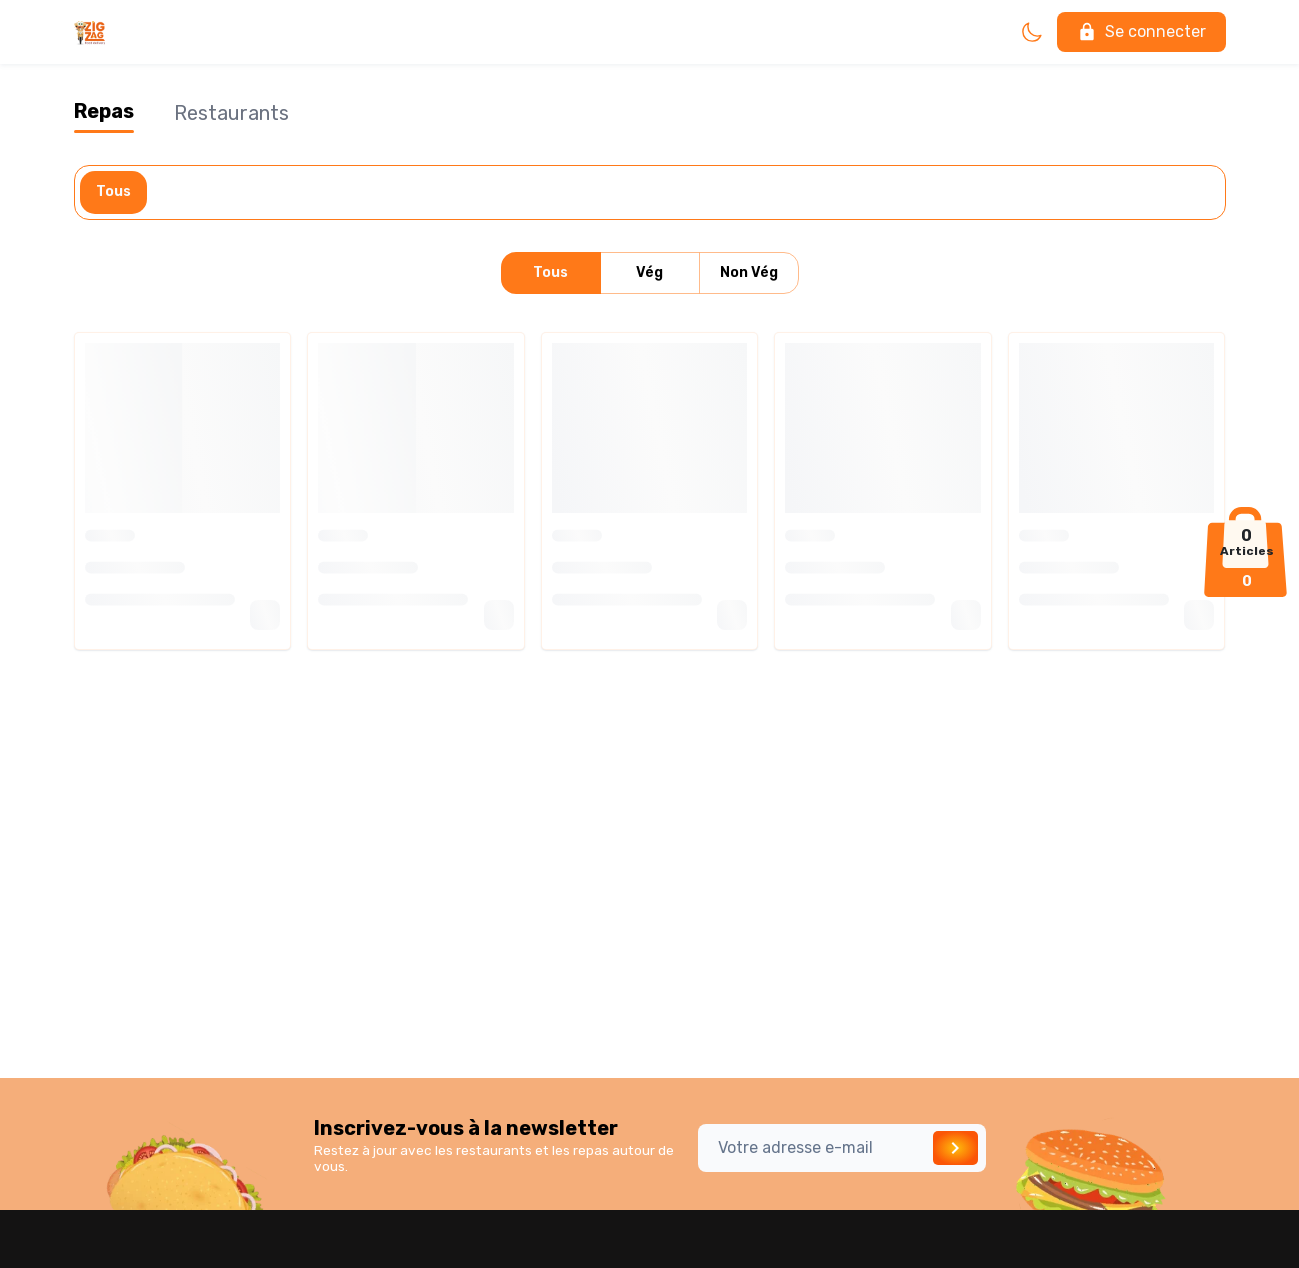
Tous (113, 192)
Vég (650, 273)
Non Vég (749, 273)
